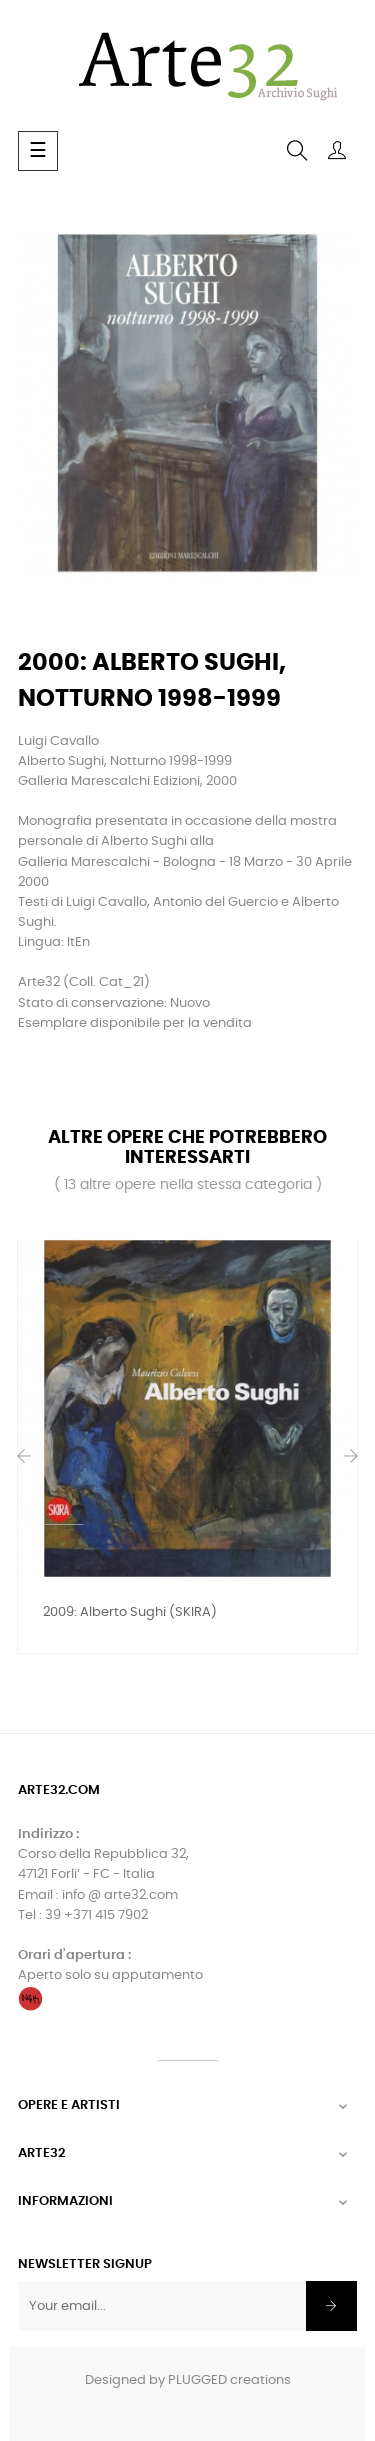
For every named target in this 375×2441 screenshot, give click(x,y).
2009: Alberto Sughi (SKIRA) (130, 1612)
